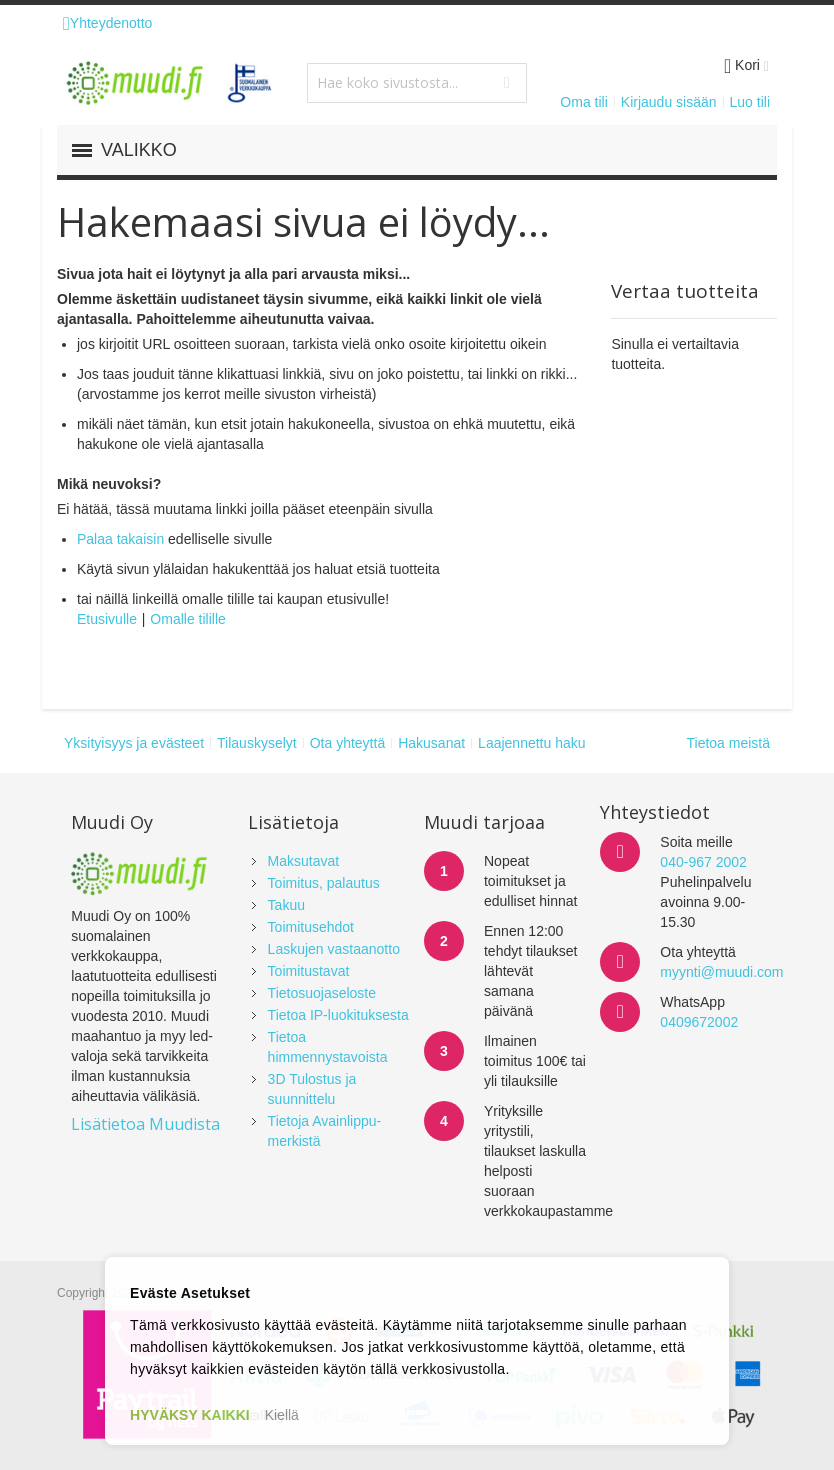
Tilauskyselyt (257, 743)
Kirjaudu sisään (669, 102)
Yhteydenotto (107, 23)
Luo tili (750, 102)
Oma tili (583, 102)
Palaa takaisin (120, 539)
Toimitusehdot (311, 927)
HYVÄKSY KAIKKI (190, 1415)
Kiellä (282, 1415)
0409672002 (699, 1022)
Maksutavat (304, 861)
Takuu (286, 905)
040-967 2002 (703, 862)
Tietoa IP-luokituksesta (338, 1015)
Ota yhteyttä (347, 743)
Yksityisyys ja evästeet (134, 743)
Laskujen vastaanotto (334, 949)
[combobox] (417, 83)
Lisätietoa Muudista (145, 1124)
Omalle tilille (187, 619)
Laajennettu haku (531, 743)
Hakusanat (431, 743)
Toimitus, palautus (324, 883)
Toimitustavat (309, 971)
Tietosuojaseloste (322, 993)
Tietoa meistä (728, 743)
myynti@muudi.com (721, 972)
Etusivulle (107, 619)
